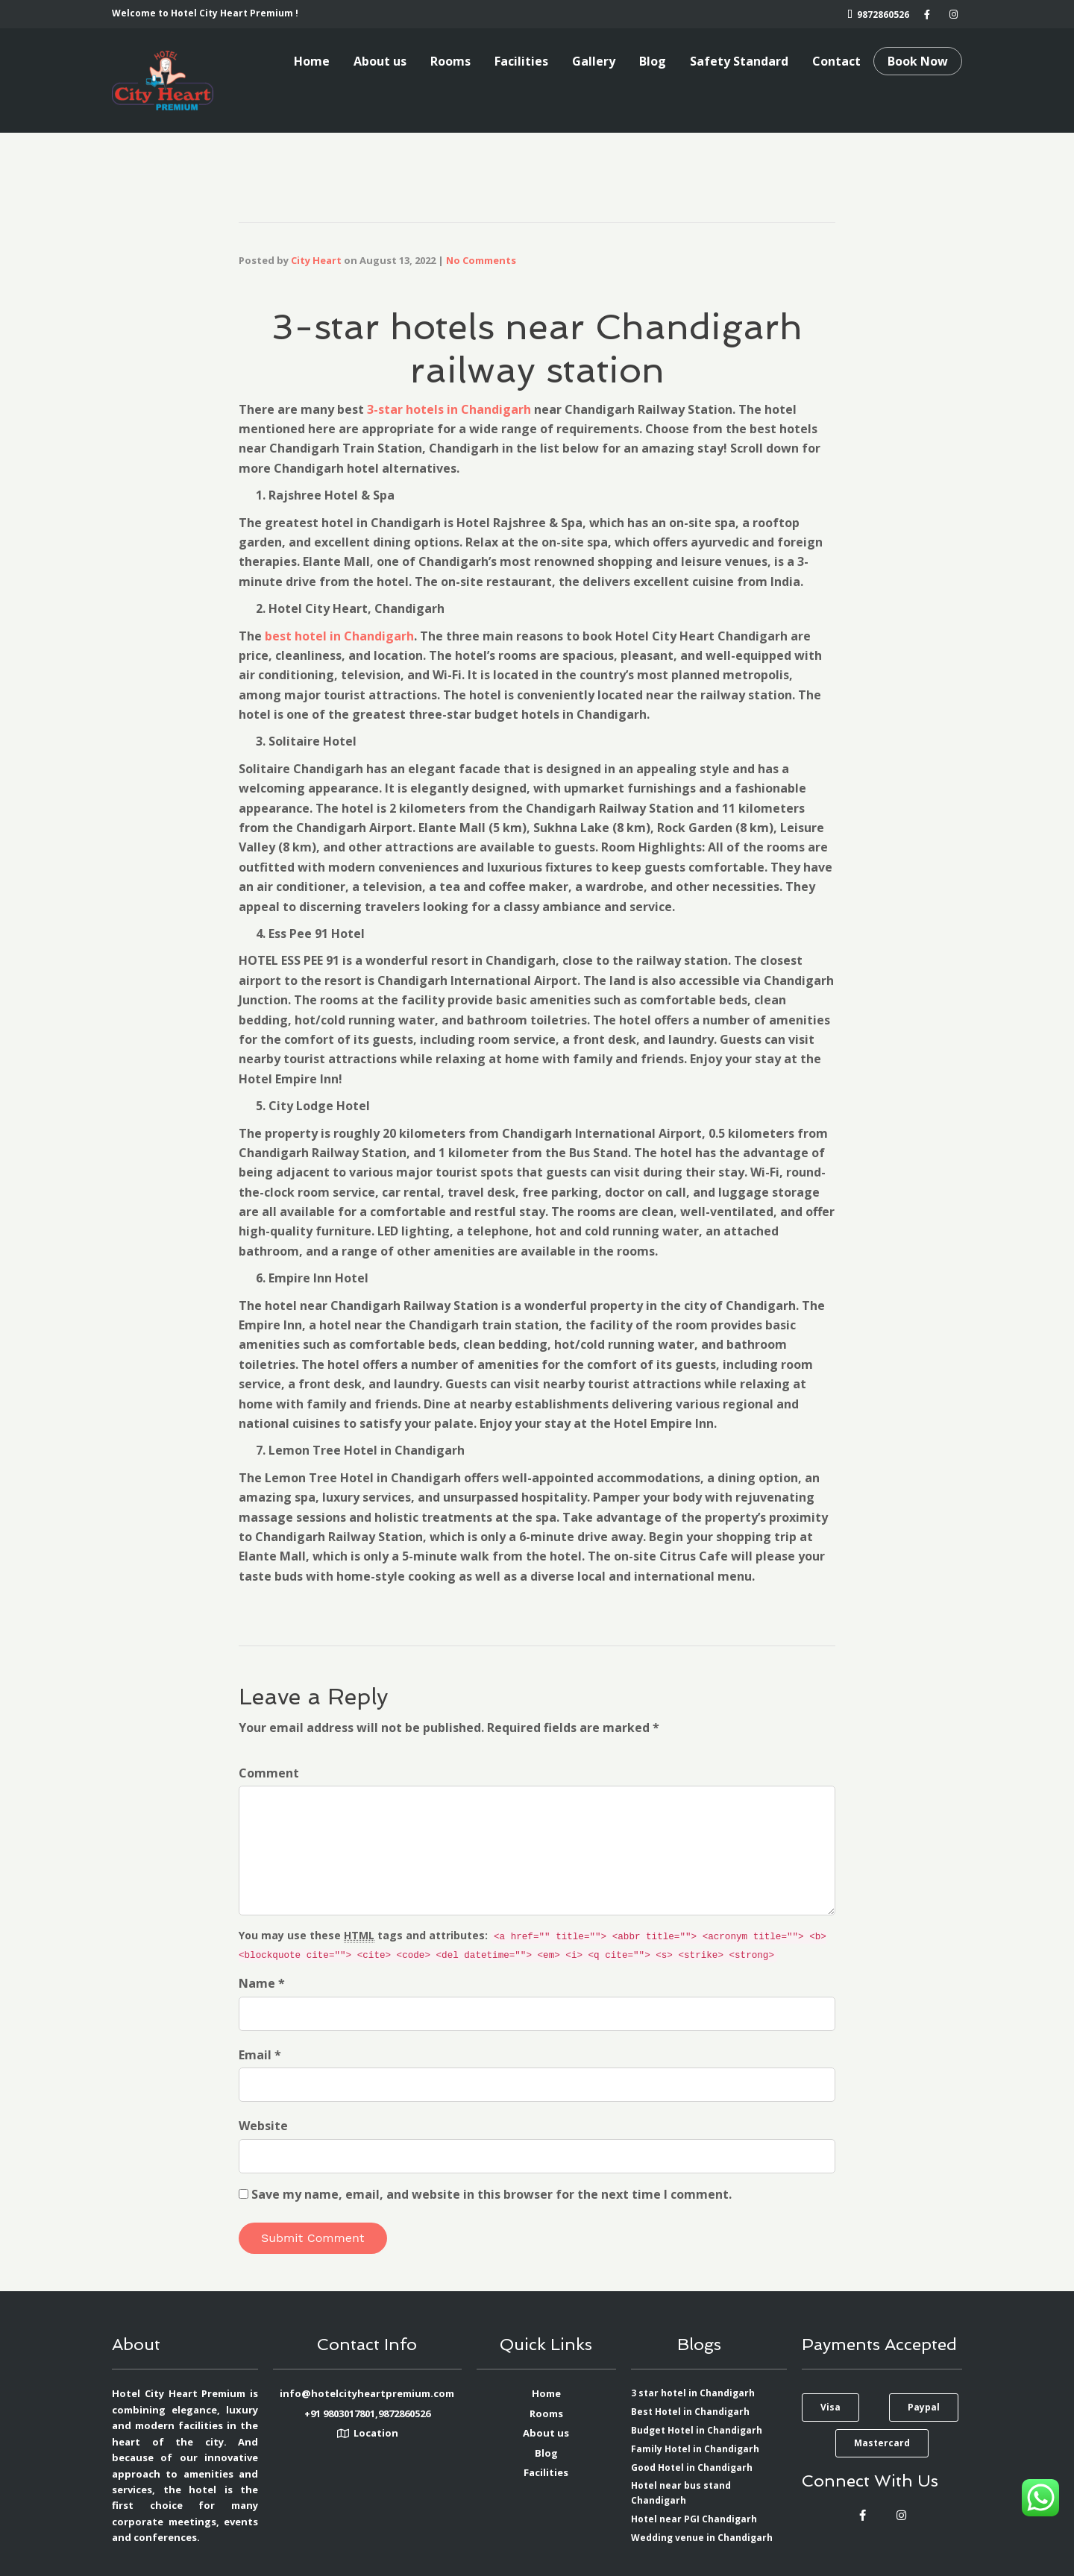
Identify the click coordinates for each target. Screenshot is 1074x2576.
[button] (830, 2407)
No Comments (481, 260)
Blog (652, 61)
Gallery (593, 61)
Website (263, 2125)
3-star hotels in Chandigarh (449, 409)
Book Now (918, 61)
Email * (260, 2055)
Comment (269, 1773)
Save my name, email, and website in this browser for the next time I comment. (491, 2194)
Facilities (521, 61)
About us (380, 61)
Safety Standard (739, 61)
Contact (836, 61)
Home (312, 61)
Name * (262, 1983)
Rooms (450, 61)
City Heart (316, 260)
